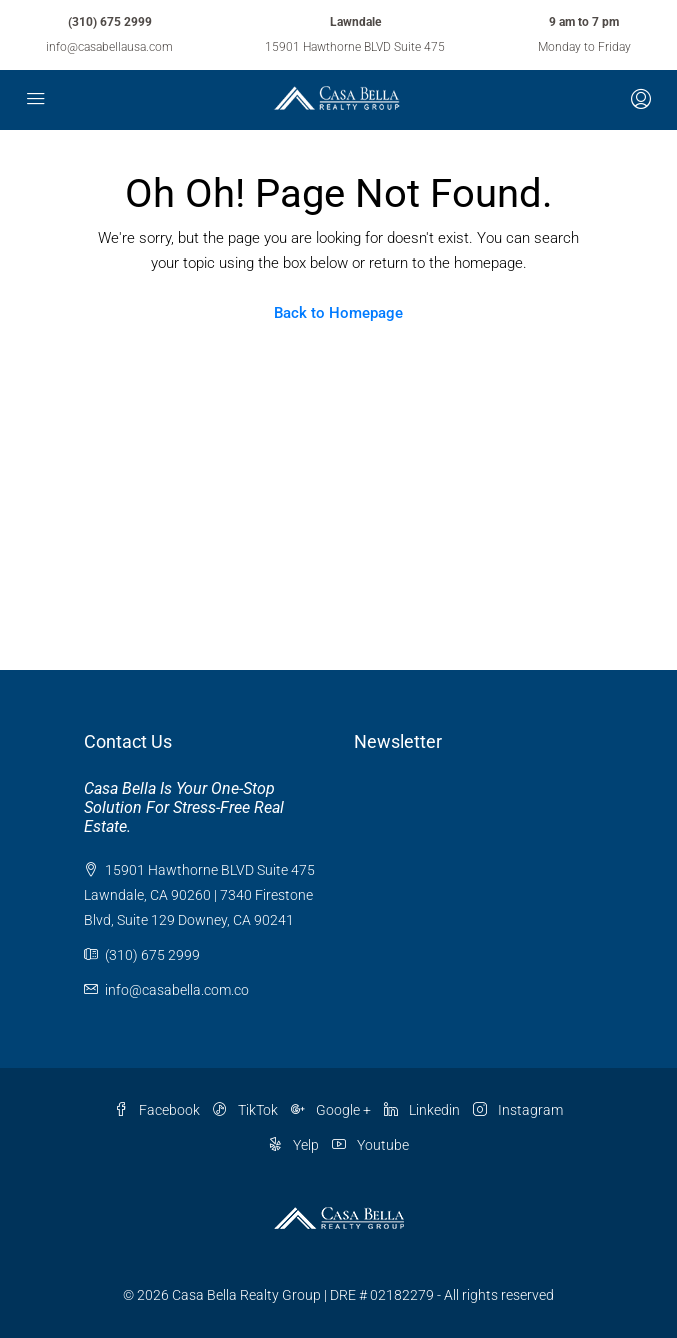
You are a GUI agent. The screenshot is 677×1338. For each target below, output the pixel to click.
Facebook (157, 1110)
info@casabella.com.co (177, 990)
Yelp (293, 1145)
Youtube (370, 1145)
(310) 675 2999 (110, 22)
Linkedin (422, 1110)
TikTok (245, 1110)
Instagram (518, 1110)
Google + (331, 1110)
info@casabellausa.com (109, 47)
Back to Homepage (338, 313)
